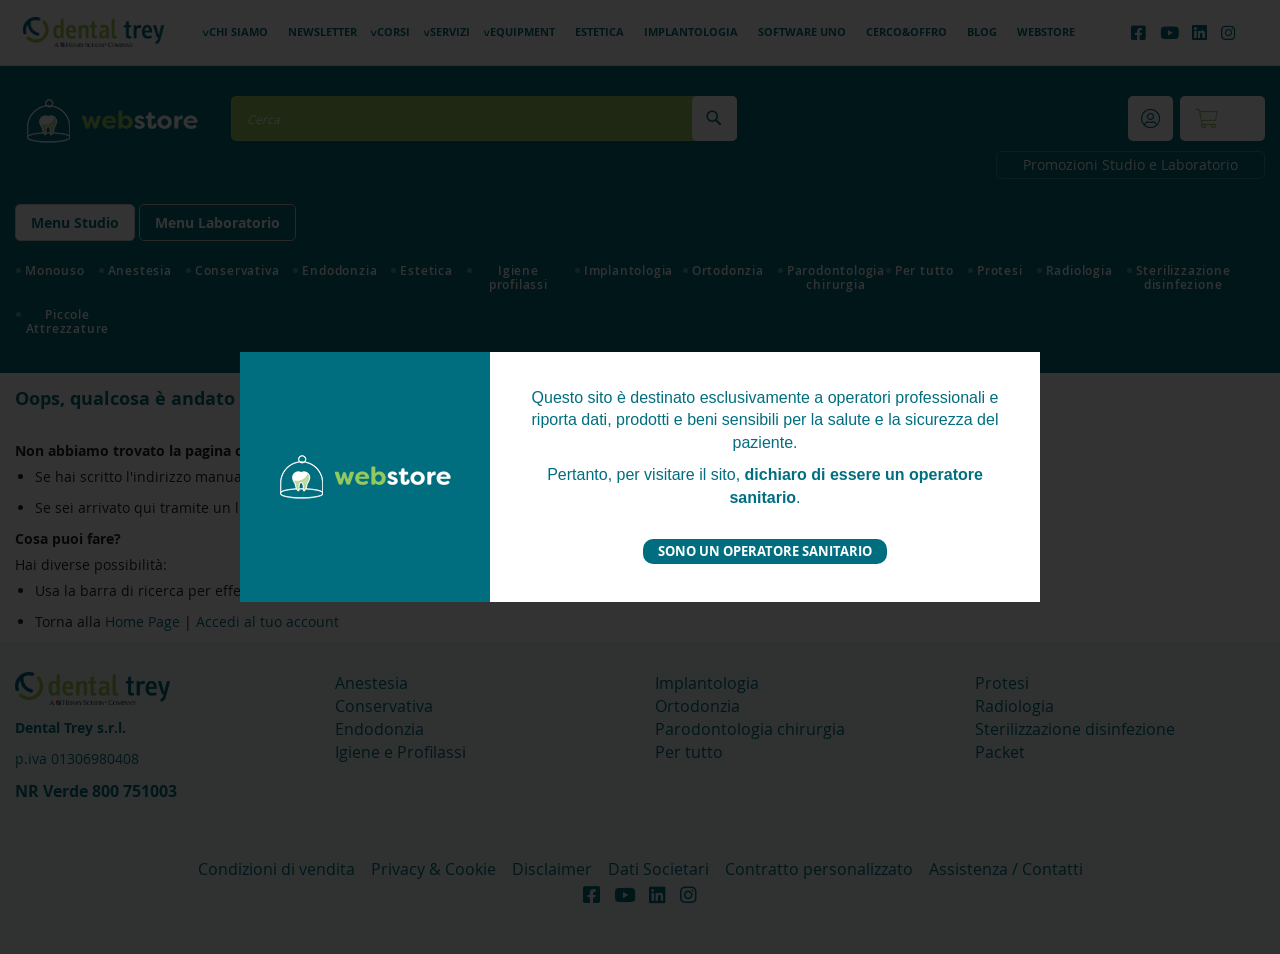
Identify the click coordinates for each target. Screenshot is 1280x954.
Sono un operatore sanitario (765, 551)
